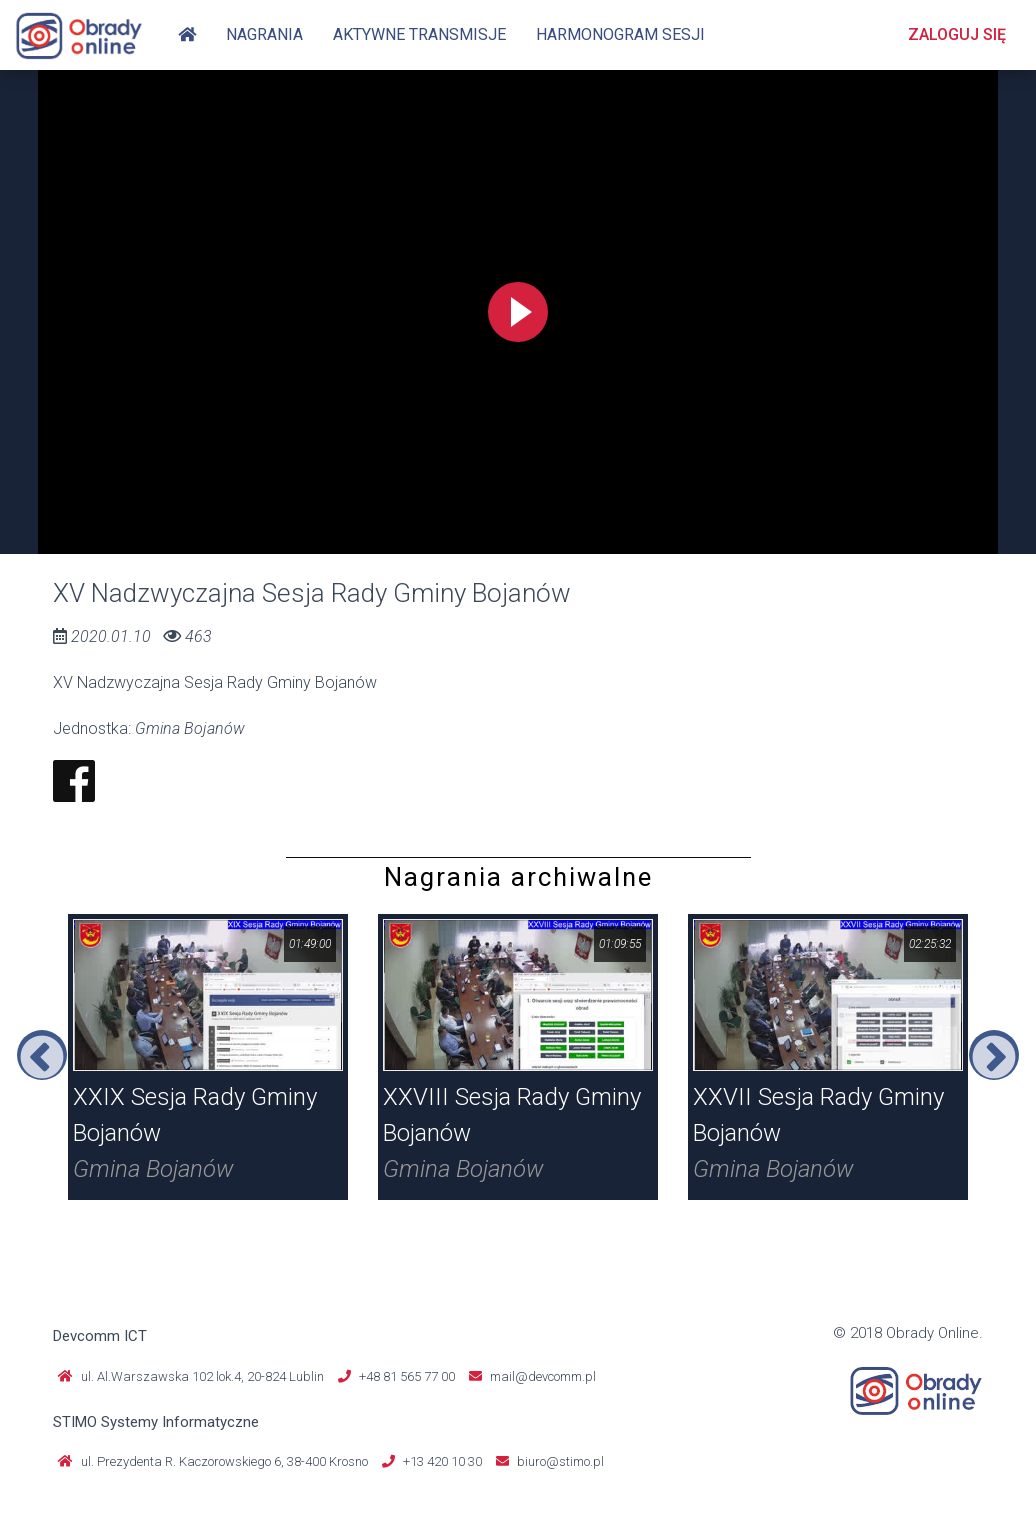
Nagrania (264, 34)
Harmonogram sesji (620, 34)
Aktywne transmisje (419, 34)
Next (994, 1055)
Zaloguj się (957, 34)
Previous (42, 1055)
